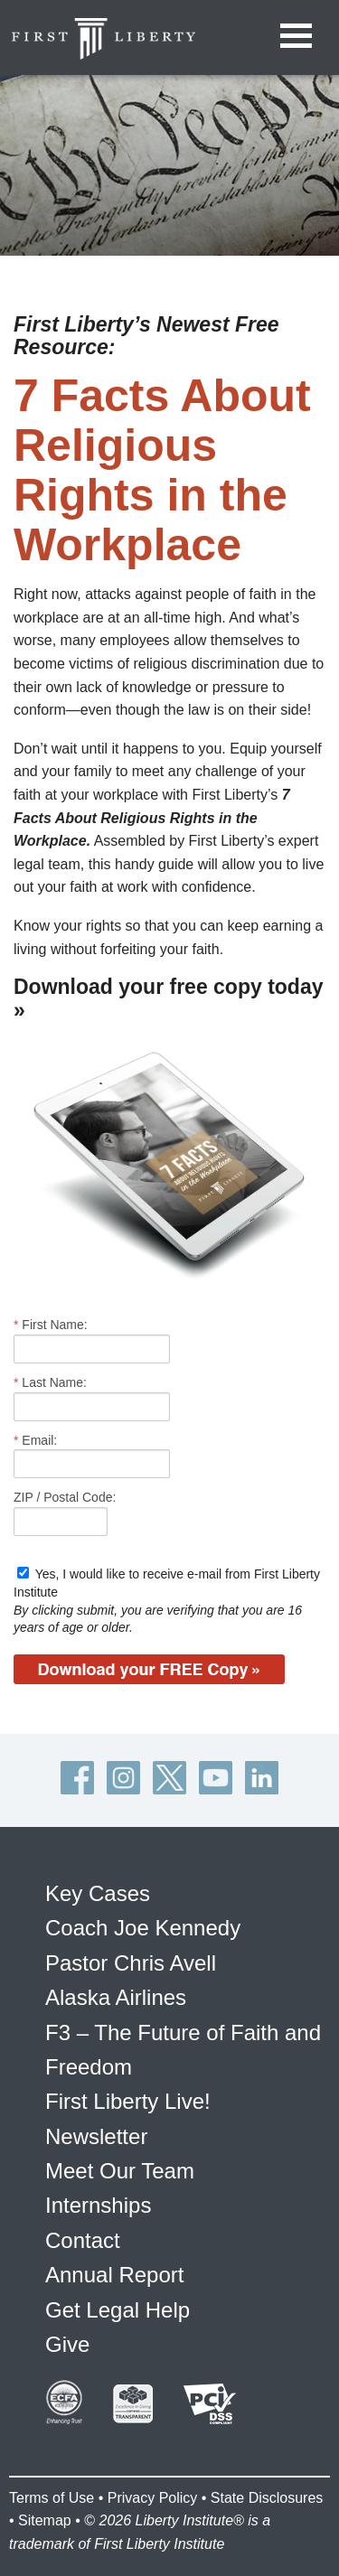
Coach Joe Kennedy (142, 1928)
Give (67, 2344)
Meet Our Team (119, 2171)
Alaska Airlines (115, 1997)
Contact (82, 2240)
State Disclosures (267, 2498)
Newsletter (96, 2136)
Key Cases (97, 1893)
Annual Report (114, 2274)
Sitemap (44, 2520)
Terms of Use (51, 2498)
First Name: (51, 1324)
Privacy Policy (153, 2498)
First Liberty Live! (128, 2101)
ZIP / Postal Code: (65, 1497)
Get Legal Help (117, 2310)
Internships (98, 2205)
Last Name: (50, 1382)
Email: (35, 1440)
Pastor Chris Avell (130, 1963)
